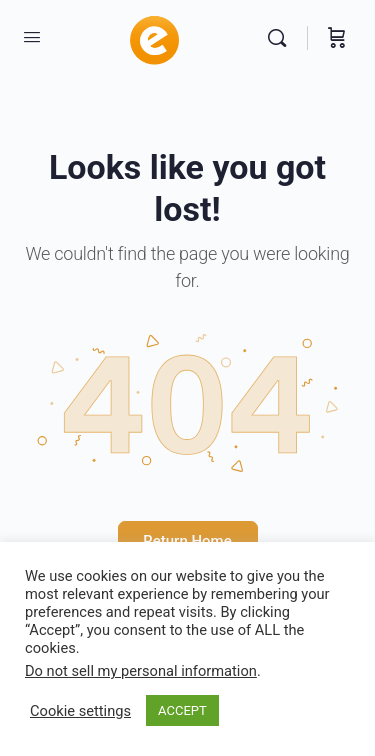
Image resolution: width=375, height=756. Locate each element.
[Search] (282, 38)
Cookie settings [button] (80, 711)
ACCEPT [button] (182, 710)
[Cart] (337, 38)
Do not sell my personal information (141, 671)
